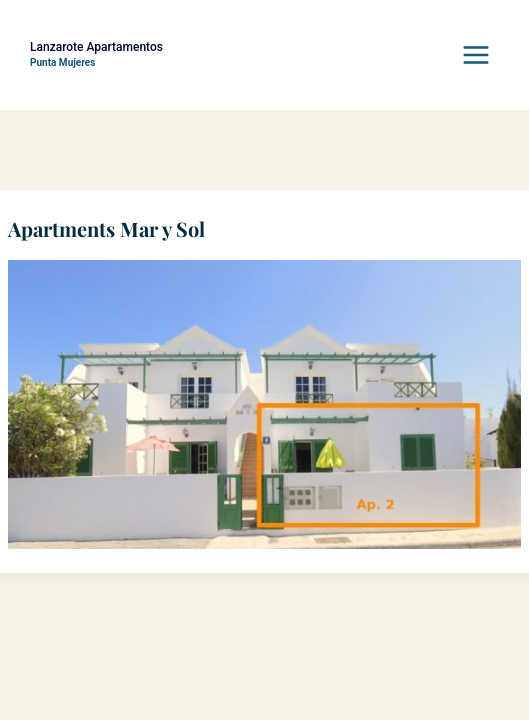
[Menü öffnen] (475, 54)
